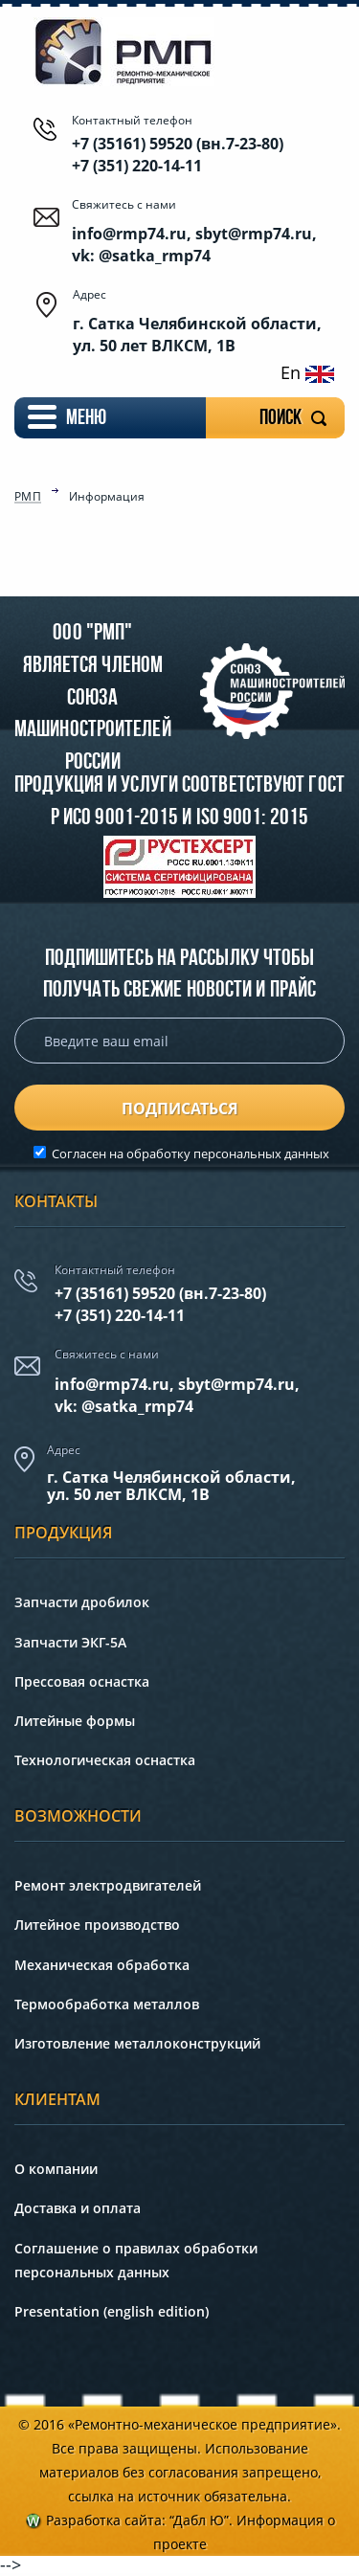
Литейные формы (74, 1721)
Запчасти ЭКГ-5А (70, 1642)
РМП (27, 498)
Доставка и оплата (77, 2208)
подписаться (180, 1108)
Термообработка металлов (106, 2004)
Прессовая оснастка (81, 1681)
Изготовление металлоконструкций (137, 2043)
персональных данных (261, 1153)
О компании (56, 2169)
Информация (107, 497)
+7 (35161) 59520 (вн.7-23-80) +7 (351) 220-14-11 (177, 154)
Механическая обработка (102, 1965)
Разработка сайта (104, 2520)
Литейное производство (97, 1924)
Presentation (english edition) (111, 2311)
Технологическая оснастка (104, 1760)
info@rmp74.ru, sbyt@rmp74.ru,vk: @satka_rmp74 (177, 1395)
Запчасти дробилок (81, 1602)
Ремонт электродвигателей (107, 1885)
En (307, 372)
